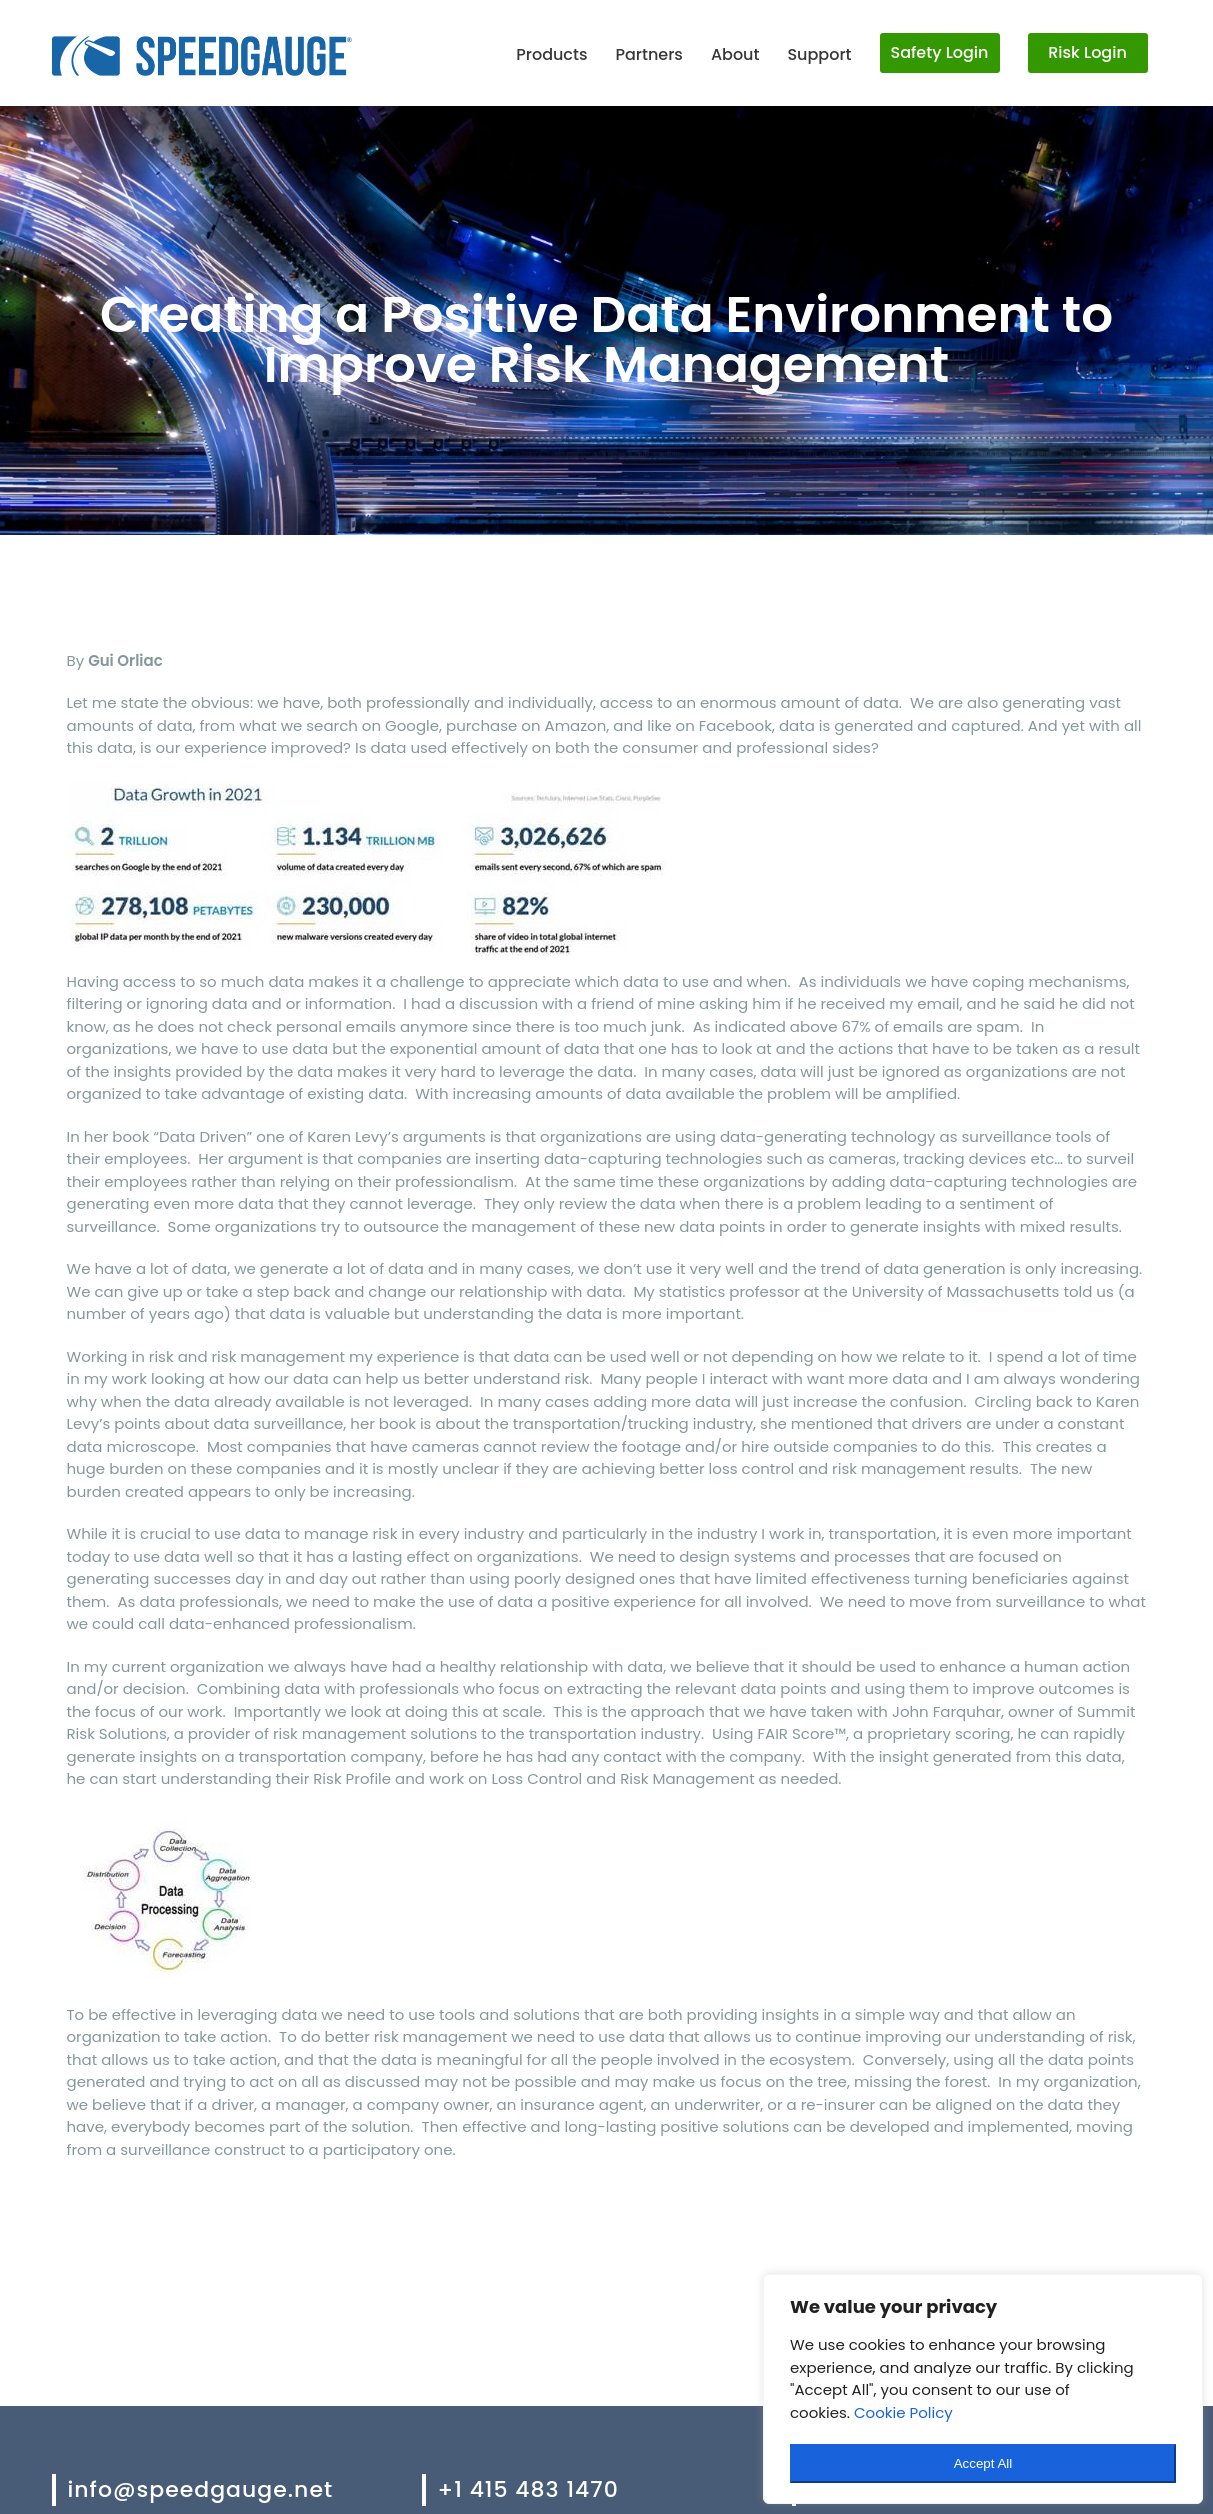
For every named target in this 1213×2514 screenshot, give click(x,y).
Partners (648, 54)
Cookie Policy (903, 2412)
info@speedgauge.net (201, 2489)
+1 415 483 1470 (528, 2489)
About (735, 54)
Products (551, 54)
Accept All (983, 2463)
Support (819, 54)
